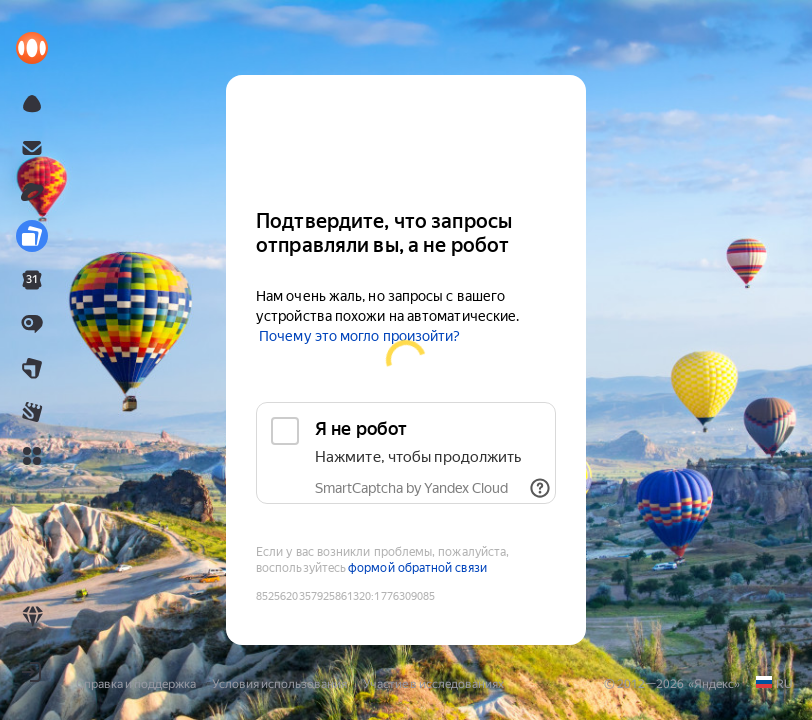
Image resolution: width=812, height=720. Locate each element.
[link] (32, 48)
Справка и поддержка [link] (136, 684)
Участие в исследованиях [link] (433, 684)
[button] (32, 456)
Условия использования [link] (279, 684)
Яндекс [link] (714, 684)
